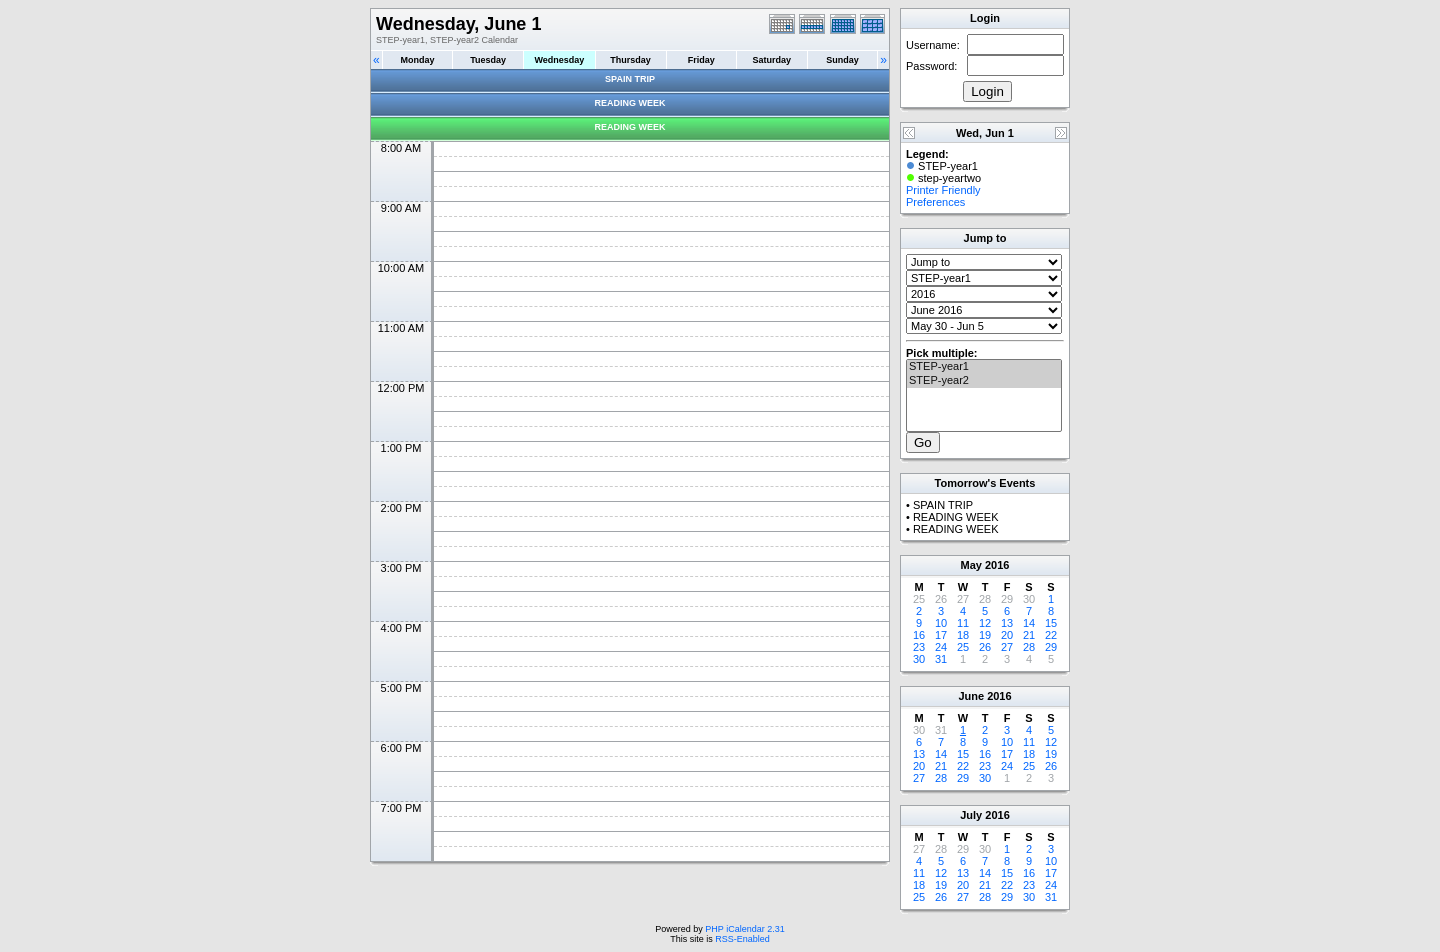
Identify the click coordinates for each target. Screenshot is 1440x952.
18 (963, 635)
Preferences (935, 202)
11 (963, 623)
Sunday (842, 60)
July (971, 815)
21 (1029, 635)
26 (985, 647)
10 (941, 623)
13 (1007, 623)
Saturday (772, 60)
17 (941, 635)
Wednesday (559, 60)
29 (1051, 647)
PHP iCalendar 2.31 (744, 929)
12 (985, 623)
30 (919, 659)
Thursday (630, 60)
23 (919, 647)
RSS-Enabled (742, 939)
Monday (418, 60)
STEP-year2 (984, 381)
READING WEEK (629, 103)
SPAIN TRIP (630, 79)
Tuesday (488, 60)
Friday (701, 60)
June (971, 696)
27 (1007, 647)
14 (1029, 623)
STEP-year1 (984, 367)
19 (985, 635)
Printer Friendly (943, 190)
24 (941, 647)
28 (1029, 647)
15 (1051, 623)
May (971, 565)
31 (941, 659)
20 (1007, 635)
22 (1051, 635)
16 (919, 635)
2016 (997, 565)
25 (963, 647)
